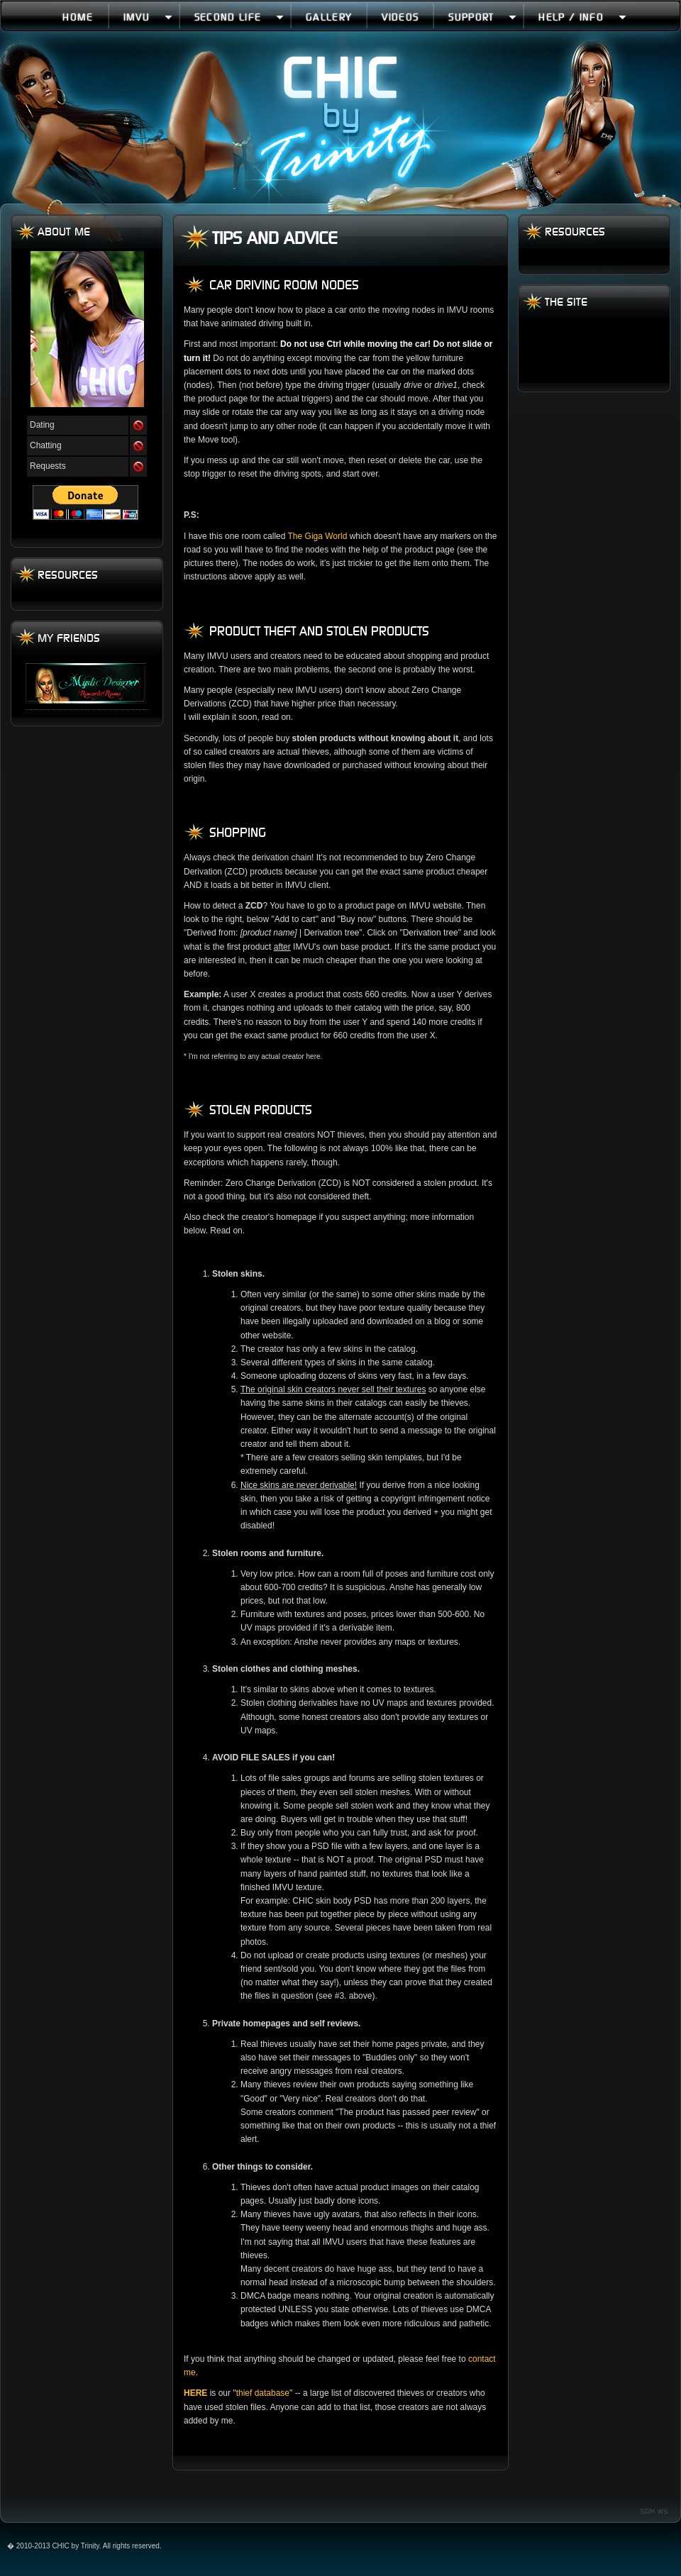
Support (482, 17)
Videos (400, 17)
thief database (262, 2393)
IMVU (147, 17)
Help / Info (582, 17)
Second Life (239, 17)
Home (77, 17)
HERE (195, 2393)
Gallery (329, 17)
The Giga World (318, 536)
